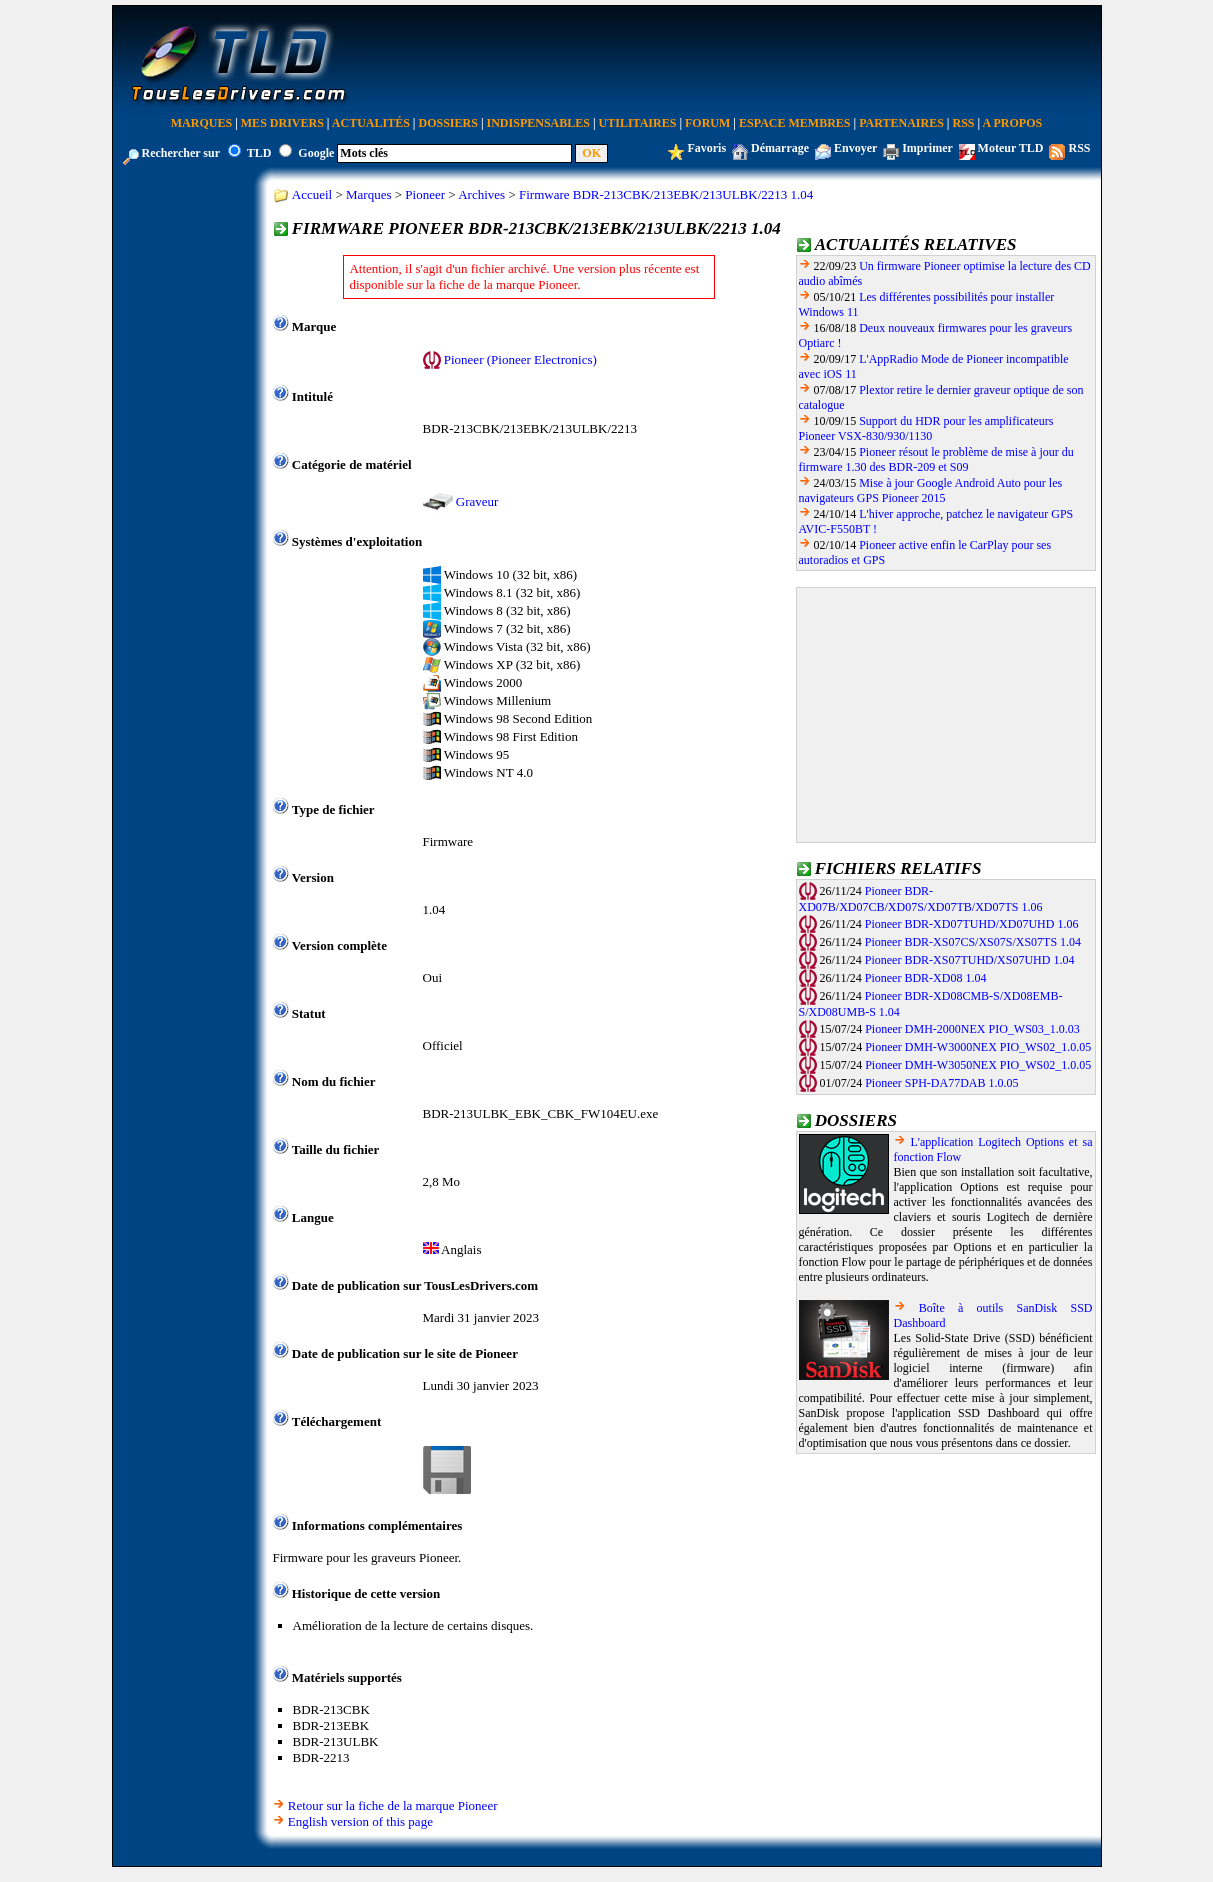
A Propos (1013, 123)
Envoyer (855, 148)
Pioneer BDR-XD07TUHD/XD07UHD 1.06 (972, 924)
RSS (964, 123)
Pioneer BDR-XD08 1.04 (926, 978)
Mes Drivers (282, 123)
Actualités (371, 123)
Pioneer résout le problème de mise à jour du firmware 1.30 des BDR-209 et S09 (936, 459)
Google (316, 153)
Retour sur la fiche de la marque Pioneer (393, 1805)
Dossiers (448, 123)
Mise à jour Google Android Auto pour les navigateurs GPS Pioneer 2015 (931, 490)
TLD (259, 153)
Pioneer (425, 194)
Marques (201, 123)
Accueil (312, 194)
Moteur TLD (1011, 148)
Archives (481, 194)
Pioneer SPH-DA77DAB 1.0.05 (941, 1083)
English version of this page (360, 1821)
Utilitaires (638, 123)
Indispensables (538, 123)
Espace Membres (794, 123)
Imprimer (927, 148)
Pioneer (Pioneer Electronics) (520, 359)
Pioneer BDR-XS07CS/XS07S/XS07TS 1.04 (973, 942)
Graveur (477, 501)
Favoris (706, 148)
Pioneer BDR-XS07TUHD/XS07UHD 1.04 (970, 960)
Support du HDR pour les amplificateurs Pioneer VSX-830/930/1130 (926, 428)
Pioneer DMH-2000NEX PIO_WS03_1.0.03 (972, 1029)
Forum (707, 123)
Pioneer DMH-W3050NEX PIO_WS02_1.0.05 (978, 1065)
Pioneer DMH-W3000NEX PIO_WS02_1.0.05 (978, 1047)
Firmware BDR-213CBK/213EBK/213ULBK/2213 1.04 (666, 194)
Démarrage (780, 148)
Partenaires (901, 123)
